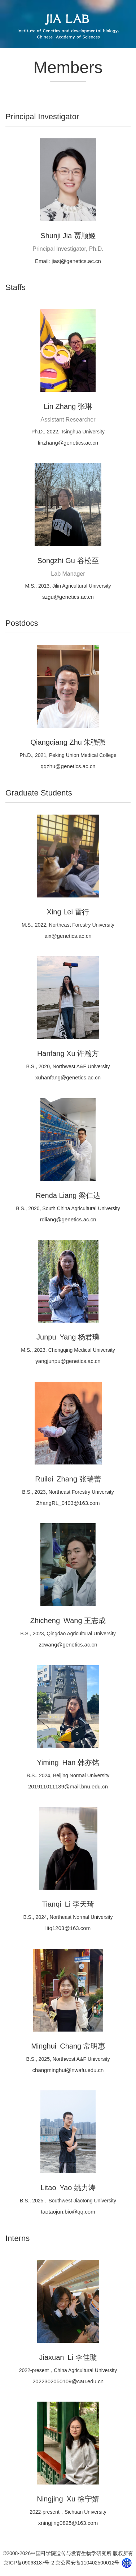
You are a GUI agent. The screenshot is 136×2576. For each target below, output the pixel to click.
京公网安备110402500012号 (87, 2563)
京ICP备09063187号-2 (29, 2563)
